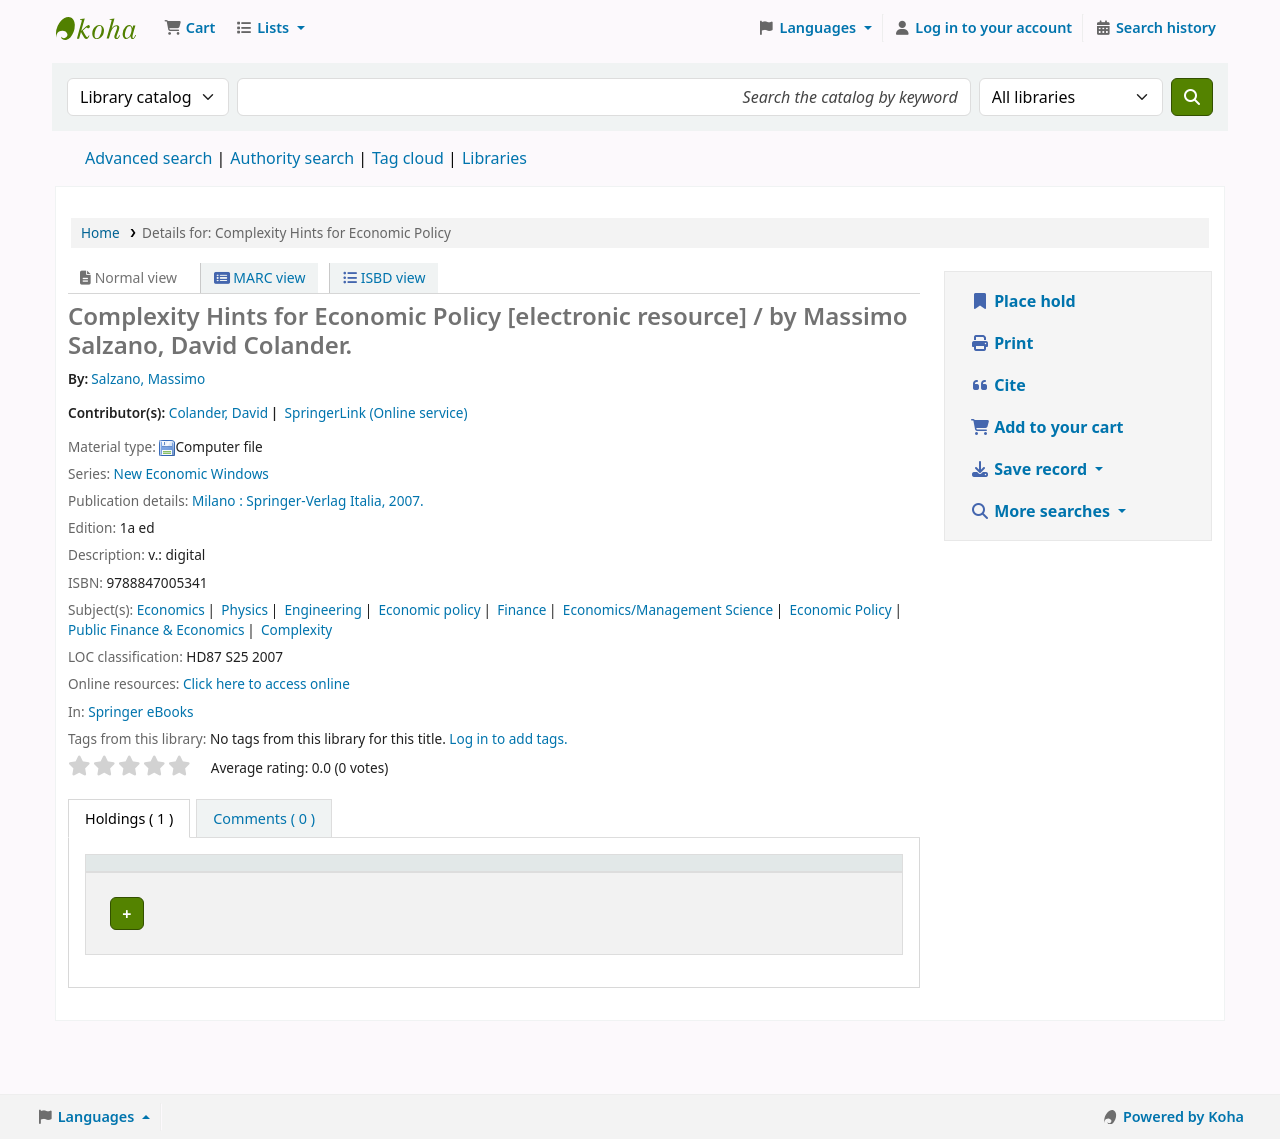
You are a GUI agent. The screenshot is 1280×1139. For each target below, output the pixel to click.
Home (100, 232)
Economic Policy (841, 609)
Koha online (106, 28)
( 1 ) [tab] (129, 818)
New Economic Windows (191, 473)
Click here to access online (266, 683)
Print (1001, 343)
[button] (189, 28)
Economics (171, 609)
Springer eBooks (140, 711)
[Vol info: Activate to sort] (482, 885)
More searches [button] (1042, 511)
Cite (998, 385)
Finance (521, 609)
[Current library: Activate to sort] (241, 885)
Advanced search (148, 158)
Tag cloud (408, 158)
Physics (244, 609)
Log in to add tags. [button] (508, 738)
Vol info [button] (458, 895)
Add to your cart (1047, 427)
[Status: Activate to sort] (777, 885)
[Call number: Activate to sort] (358, 885)
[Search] (1192, 97)
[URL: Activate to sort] (585, 885)
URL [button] (563, 895)
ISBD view (384, 277)
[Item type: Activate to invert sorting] (137, 885)
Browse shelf (351, 956)
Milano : (217, 500)
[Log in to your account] (983, 28)
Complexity (296, 629)
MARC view (260, 277)
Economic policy (429, 609)
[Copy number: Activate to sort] (682, 885)
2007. (406, 500)
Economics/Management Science (668, 609)
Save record (1030, 469)
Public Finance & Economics (156, 629)
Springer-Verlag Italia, (315, 500)
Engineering (322, 609)
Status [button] (767, 895)
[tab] (264, 819)
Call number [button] (347, 895)
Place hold (1023, 301)
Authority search (292, 158)
